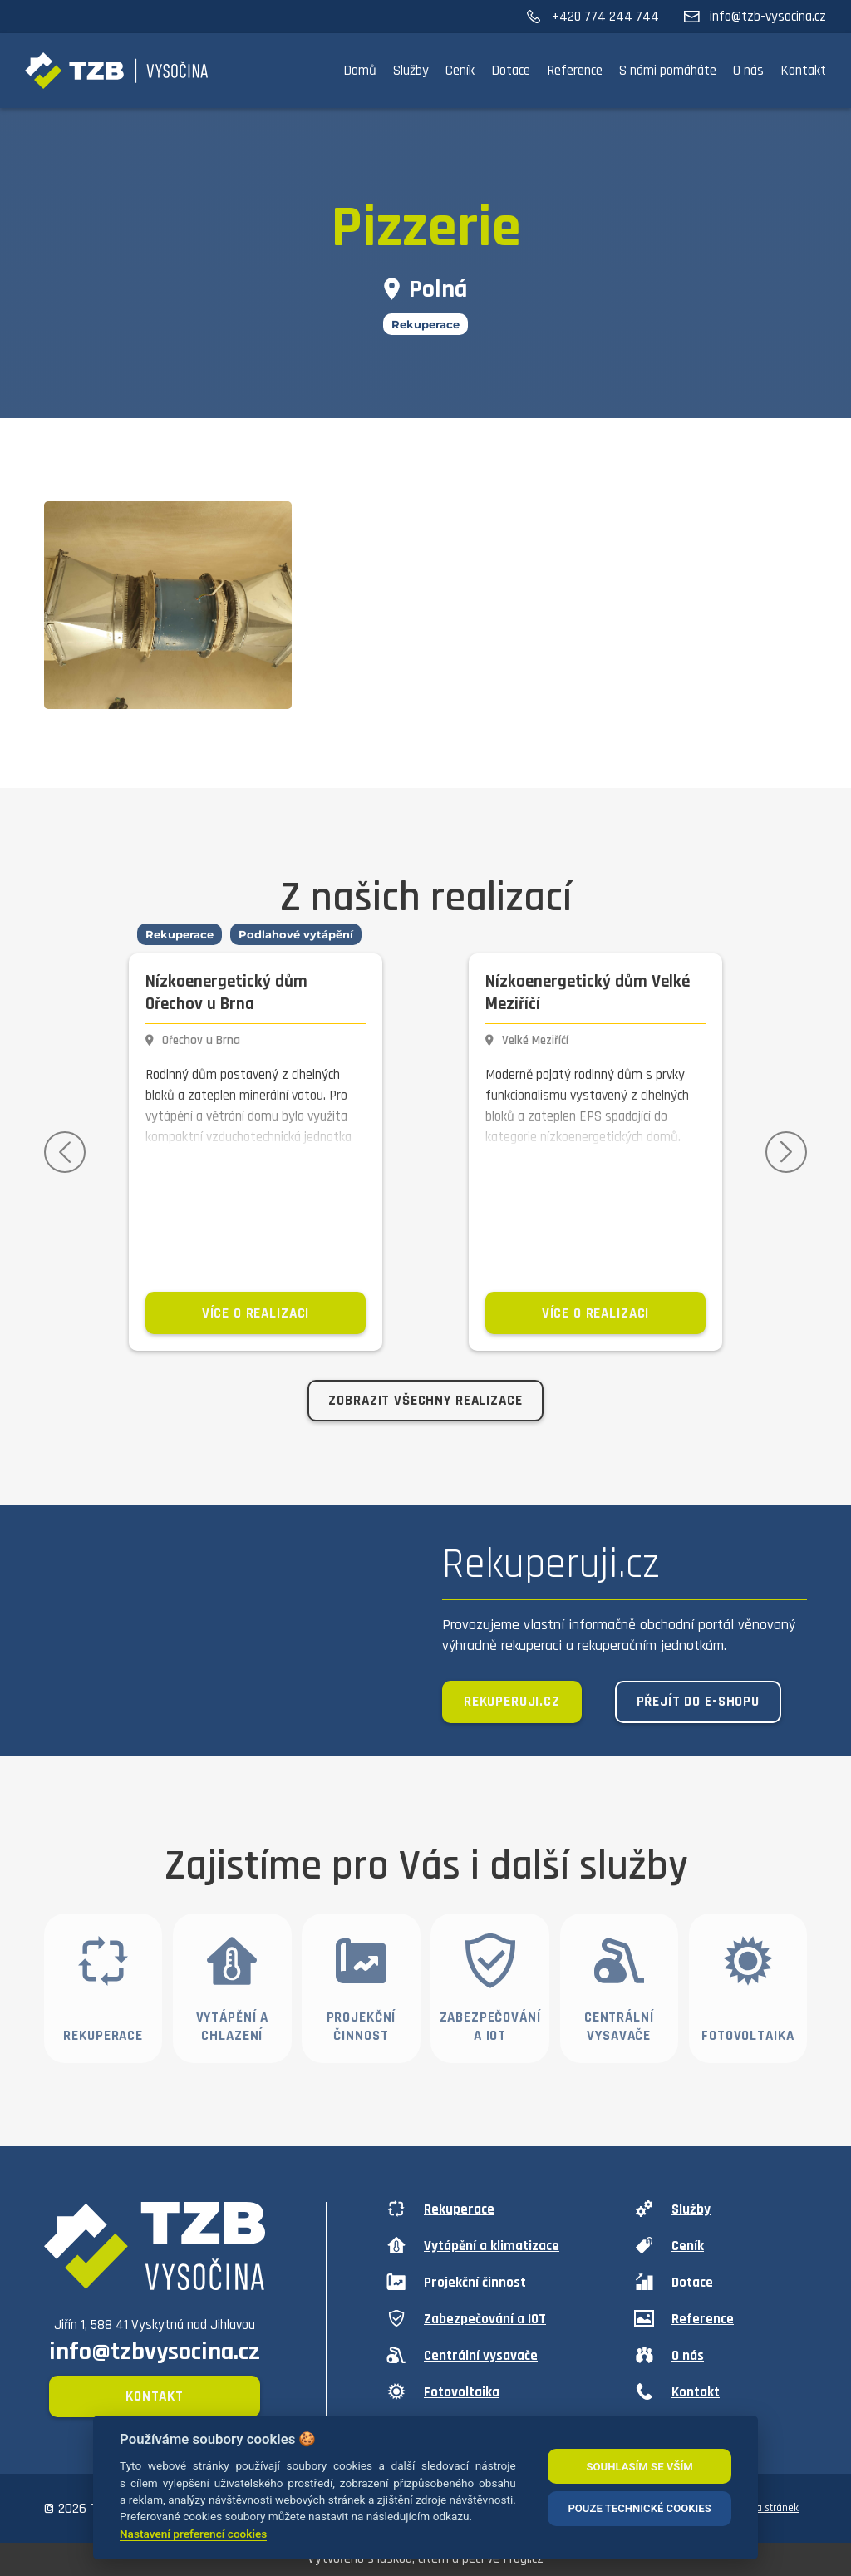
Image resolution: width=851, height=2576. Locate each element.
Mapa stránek (768, 2507)
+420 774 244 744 (592, 16)
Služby (411, 71)
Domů (359, 71)
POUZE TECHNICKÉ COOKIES (639, 2508)
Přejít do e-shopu (698, 1701)
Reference (575, 71)
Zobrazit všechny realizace (425, 1400)
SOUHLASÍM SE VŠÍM (639, 2466)
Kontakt (803, 71)
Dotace (510, 71)
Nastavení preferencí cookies (193, 2533)
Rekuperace (425, 324)
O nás (748, 71)
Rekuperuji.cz (512, 1701)
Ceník (460, 71)
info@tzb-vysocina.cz (755, 16)
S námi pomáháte (667, 71)
